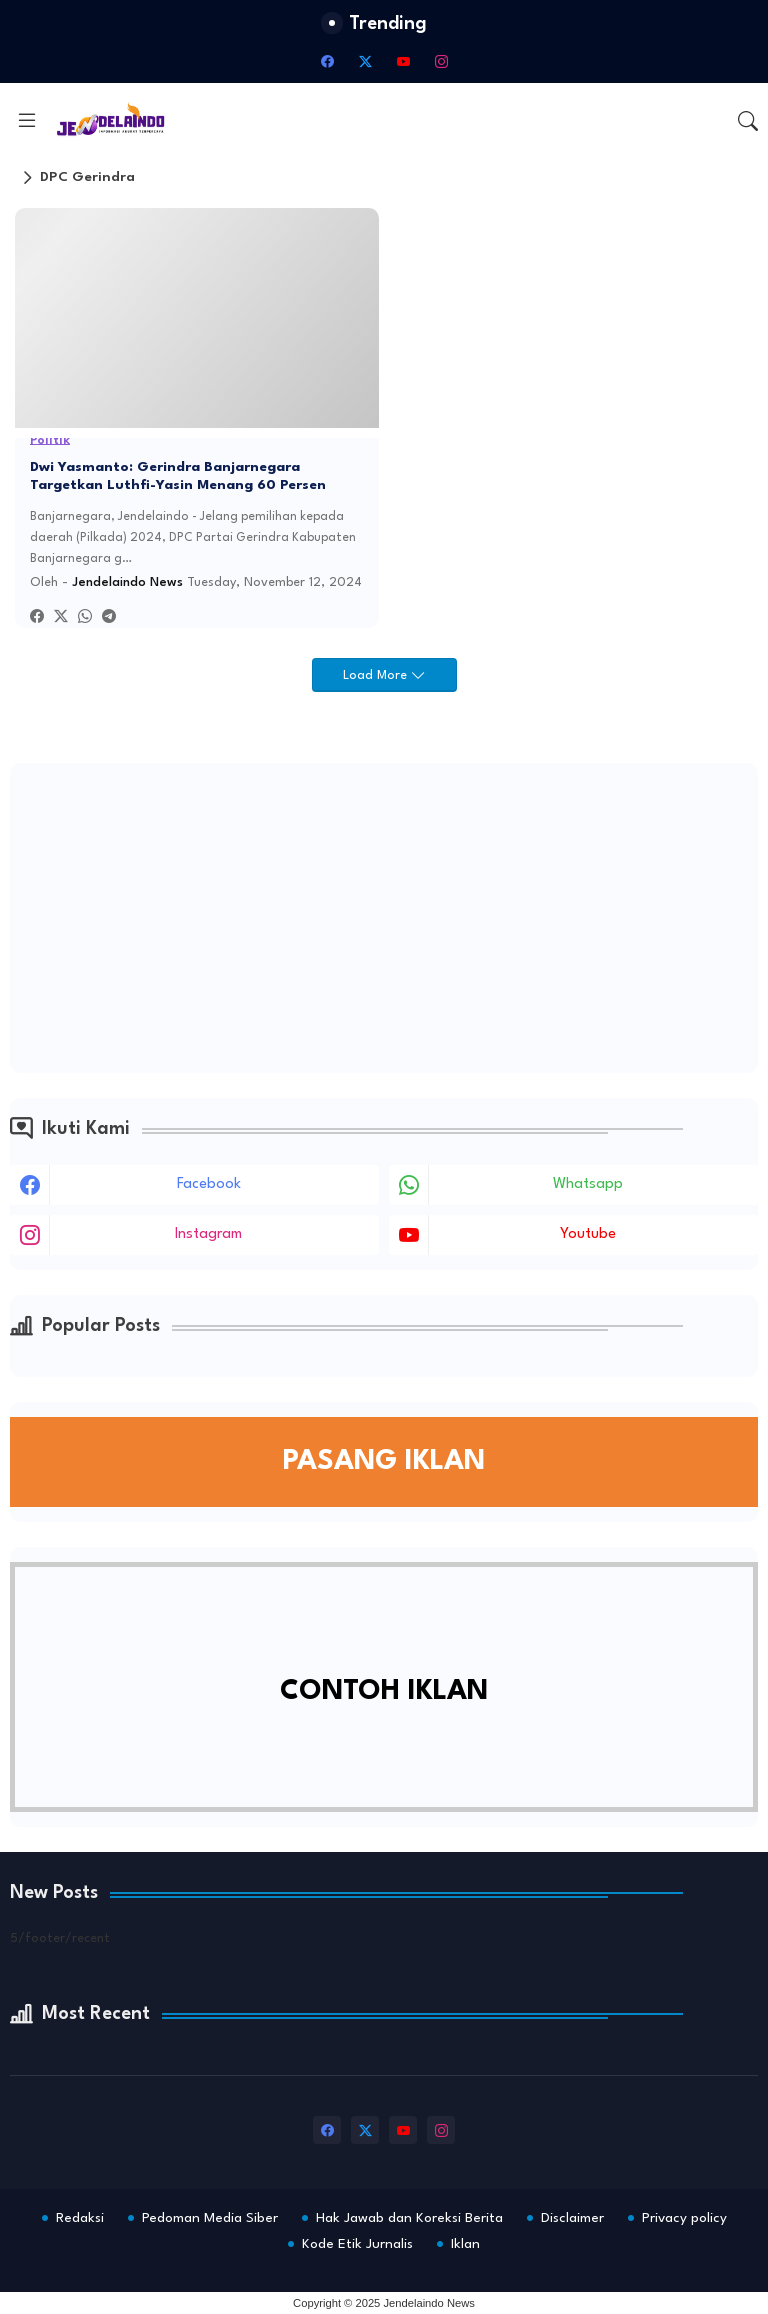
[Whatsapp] (85, 617)
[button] (748, 121)
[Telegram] (109, 617)
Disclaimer (572, 2218)
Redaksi (80, 2218)
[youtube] (403, 61)
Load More (377, 675)
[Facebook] (37, 617)
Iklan (465, 2244)
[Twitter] (61, 617)
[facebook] (327, 61)
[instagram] (441, 61)
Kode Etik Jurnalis (357, 2244)
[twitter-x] (365, 61)
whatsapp (588, 1184)
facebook (209, 1184)
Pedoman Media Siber (210, 2218)
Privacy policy (684, 2218)
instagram (208, 1234)
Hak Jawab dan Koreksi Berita (409, 2218)
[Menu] (27, 120)
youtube (588, 1234)
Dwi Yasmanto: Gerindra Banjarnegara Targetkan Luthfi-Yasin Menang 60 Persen (178, 476)
